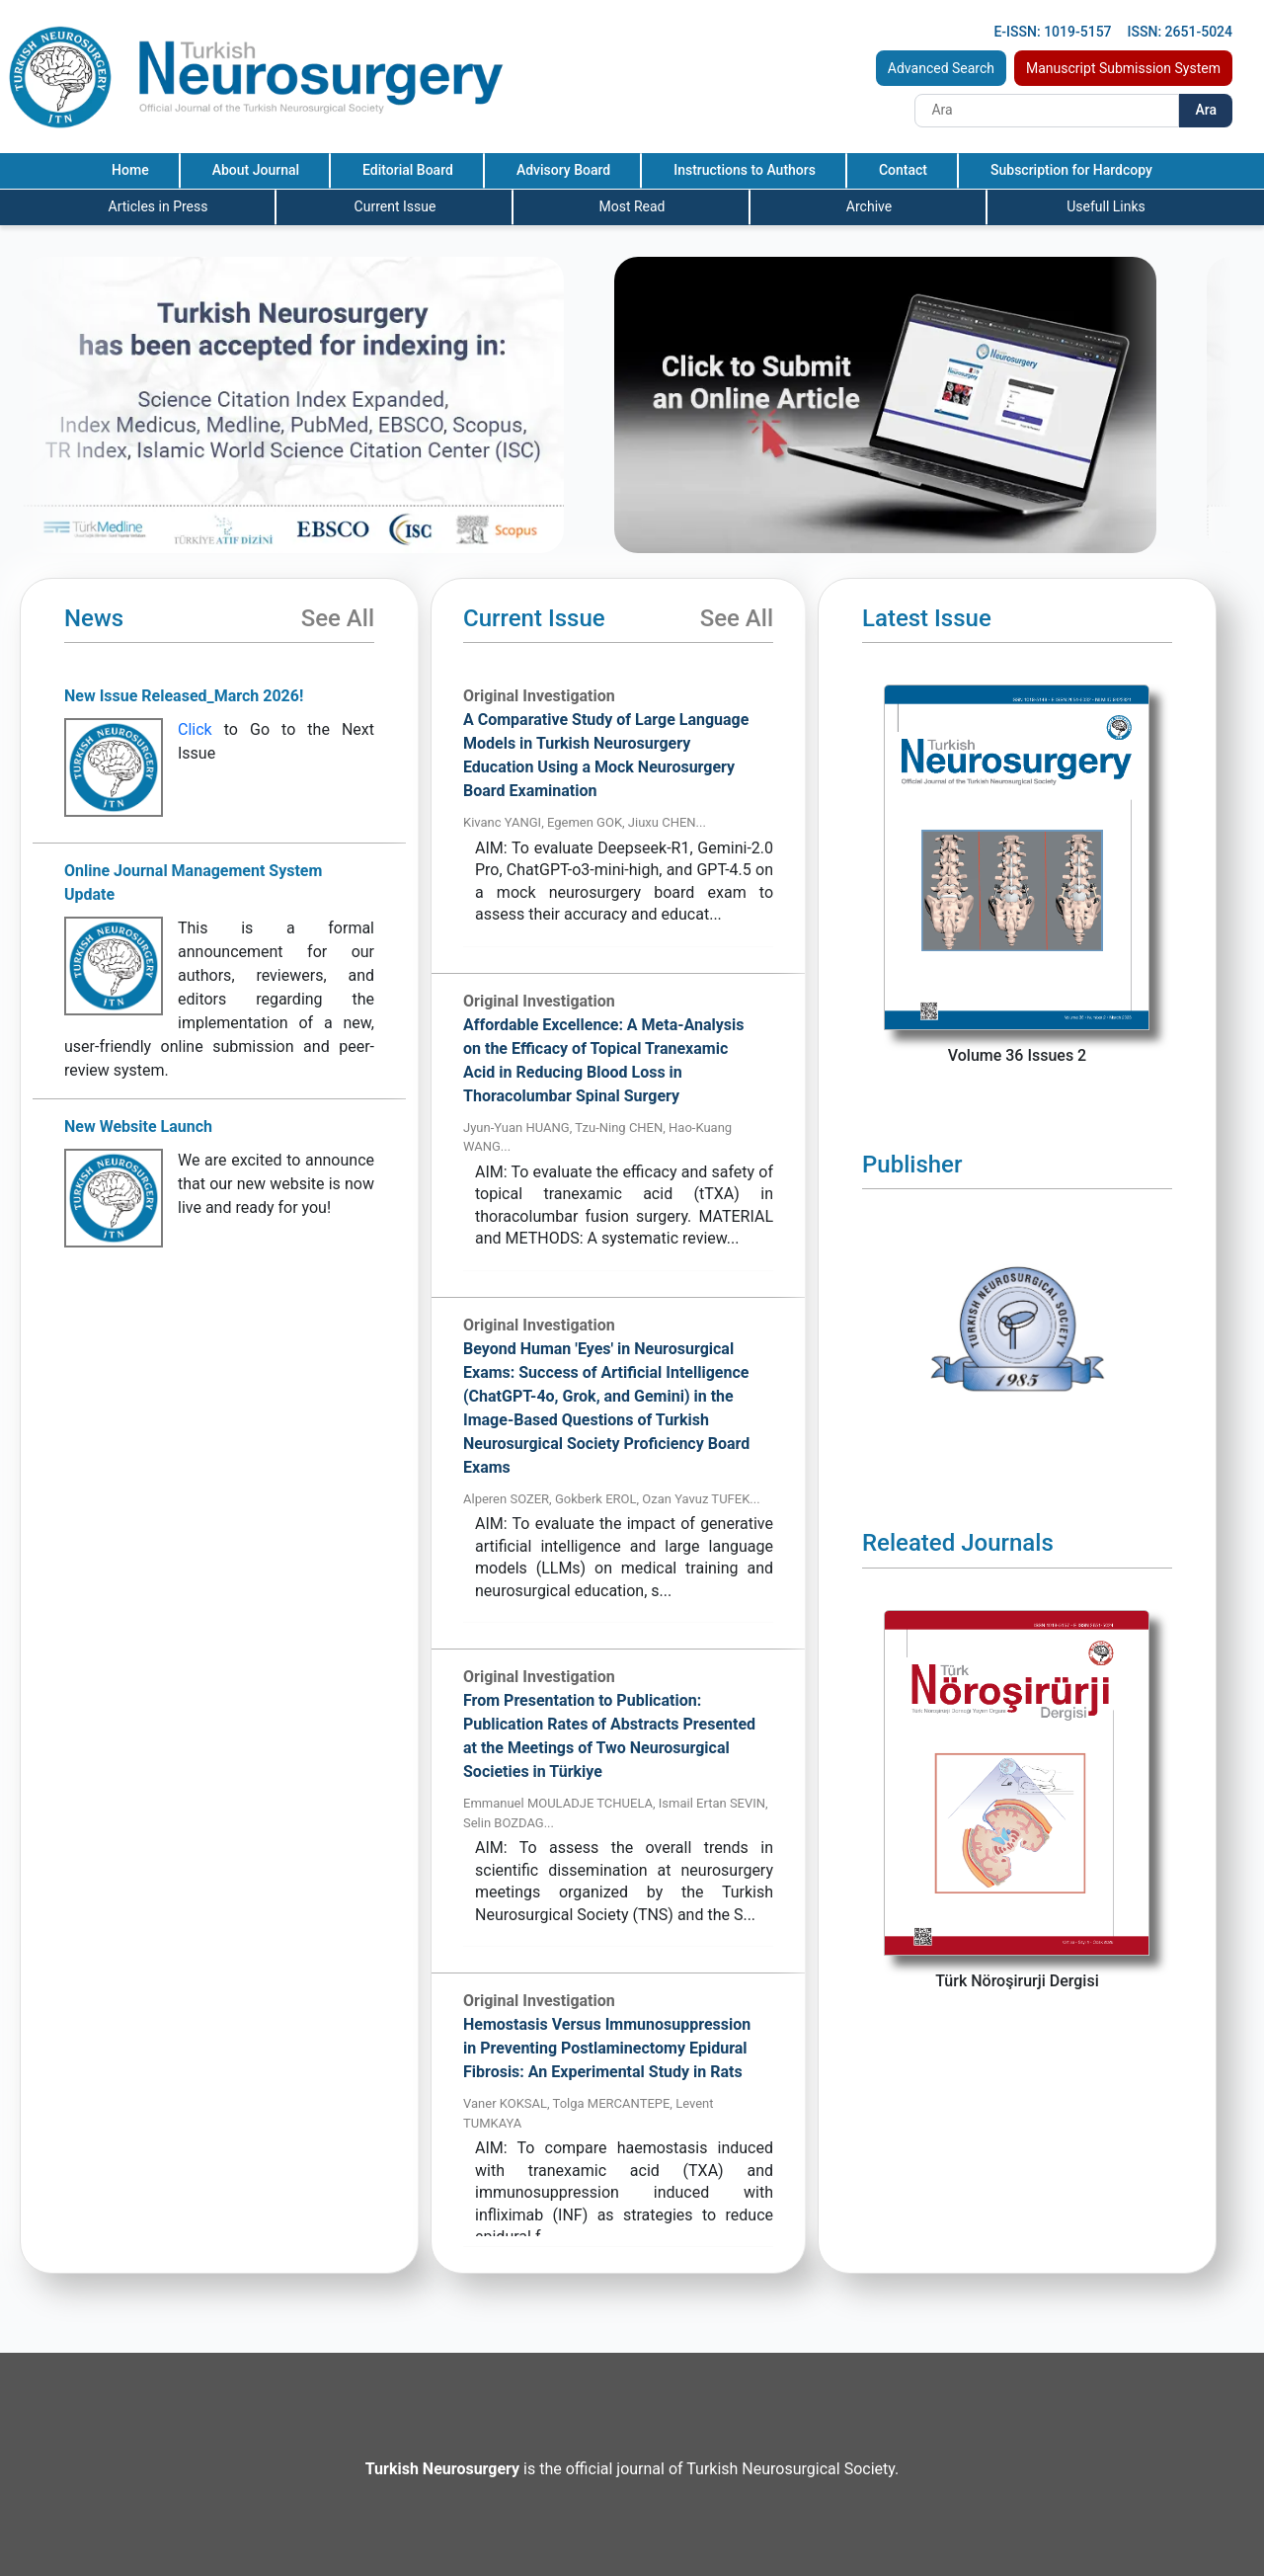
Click (195, 729)
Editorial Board (407, 170)
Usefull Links (1106, 206)
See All (337, 618)
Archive (869, 206)
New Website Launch (138, 1126)
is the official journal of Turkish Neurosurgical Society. (632, 2468)
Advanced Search (941, 68)
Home (130, 170)
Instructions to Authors (744, 170)
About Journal (255, 170)
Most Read (631, 206)
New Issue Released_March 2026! (183, 695)
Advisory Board (563, 170)
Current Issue (395, 206)
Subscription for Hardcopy (1071, 170)
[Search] (1046, 110)
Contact (903, 170)
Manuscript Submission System (1123, 68)
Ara (1206, 110)
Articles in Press (158, 206)
